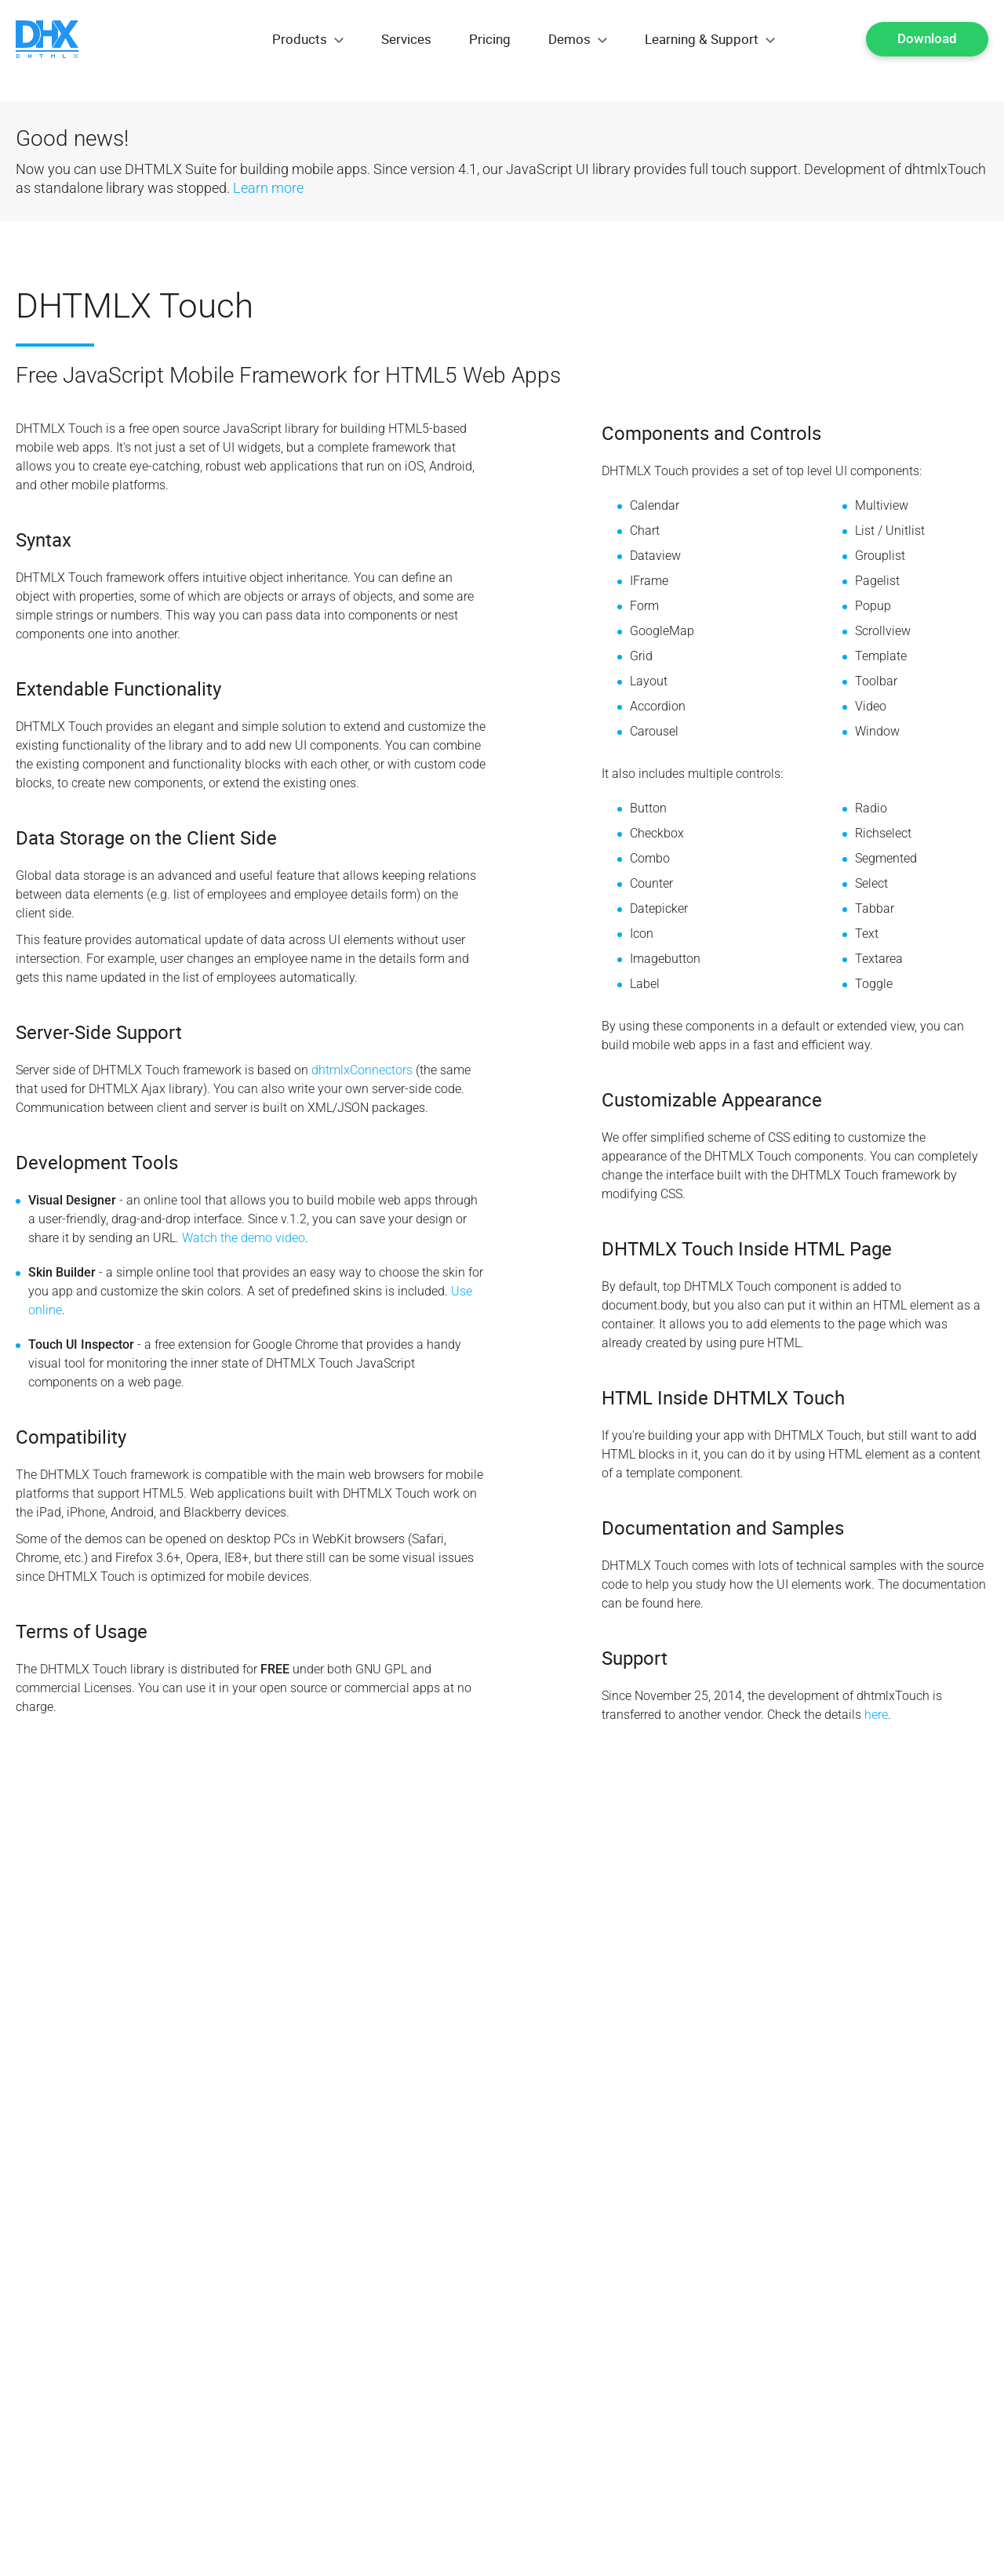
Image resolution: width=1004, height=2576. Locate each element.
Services (406, 39)
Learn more (268, 188)
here (876, 1714)
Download (927, 38)
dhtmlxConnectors (362, 1070)
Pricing (490, 39)
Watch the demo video (243, 1237)
